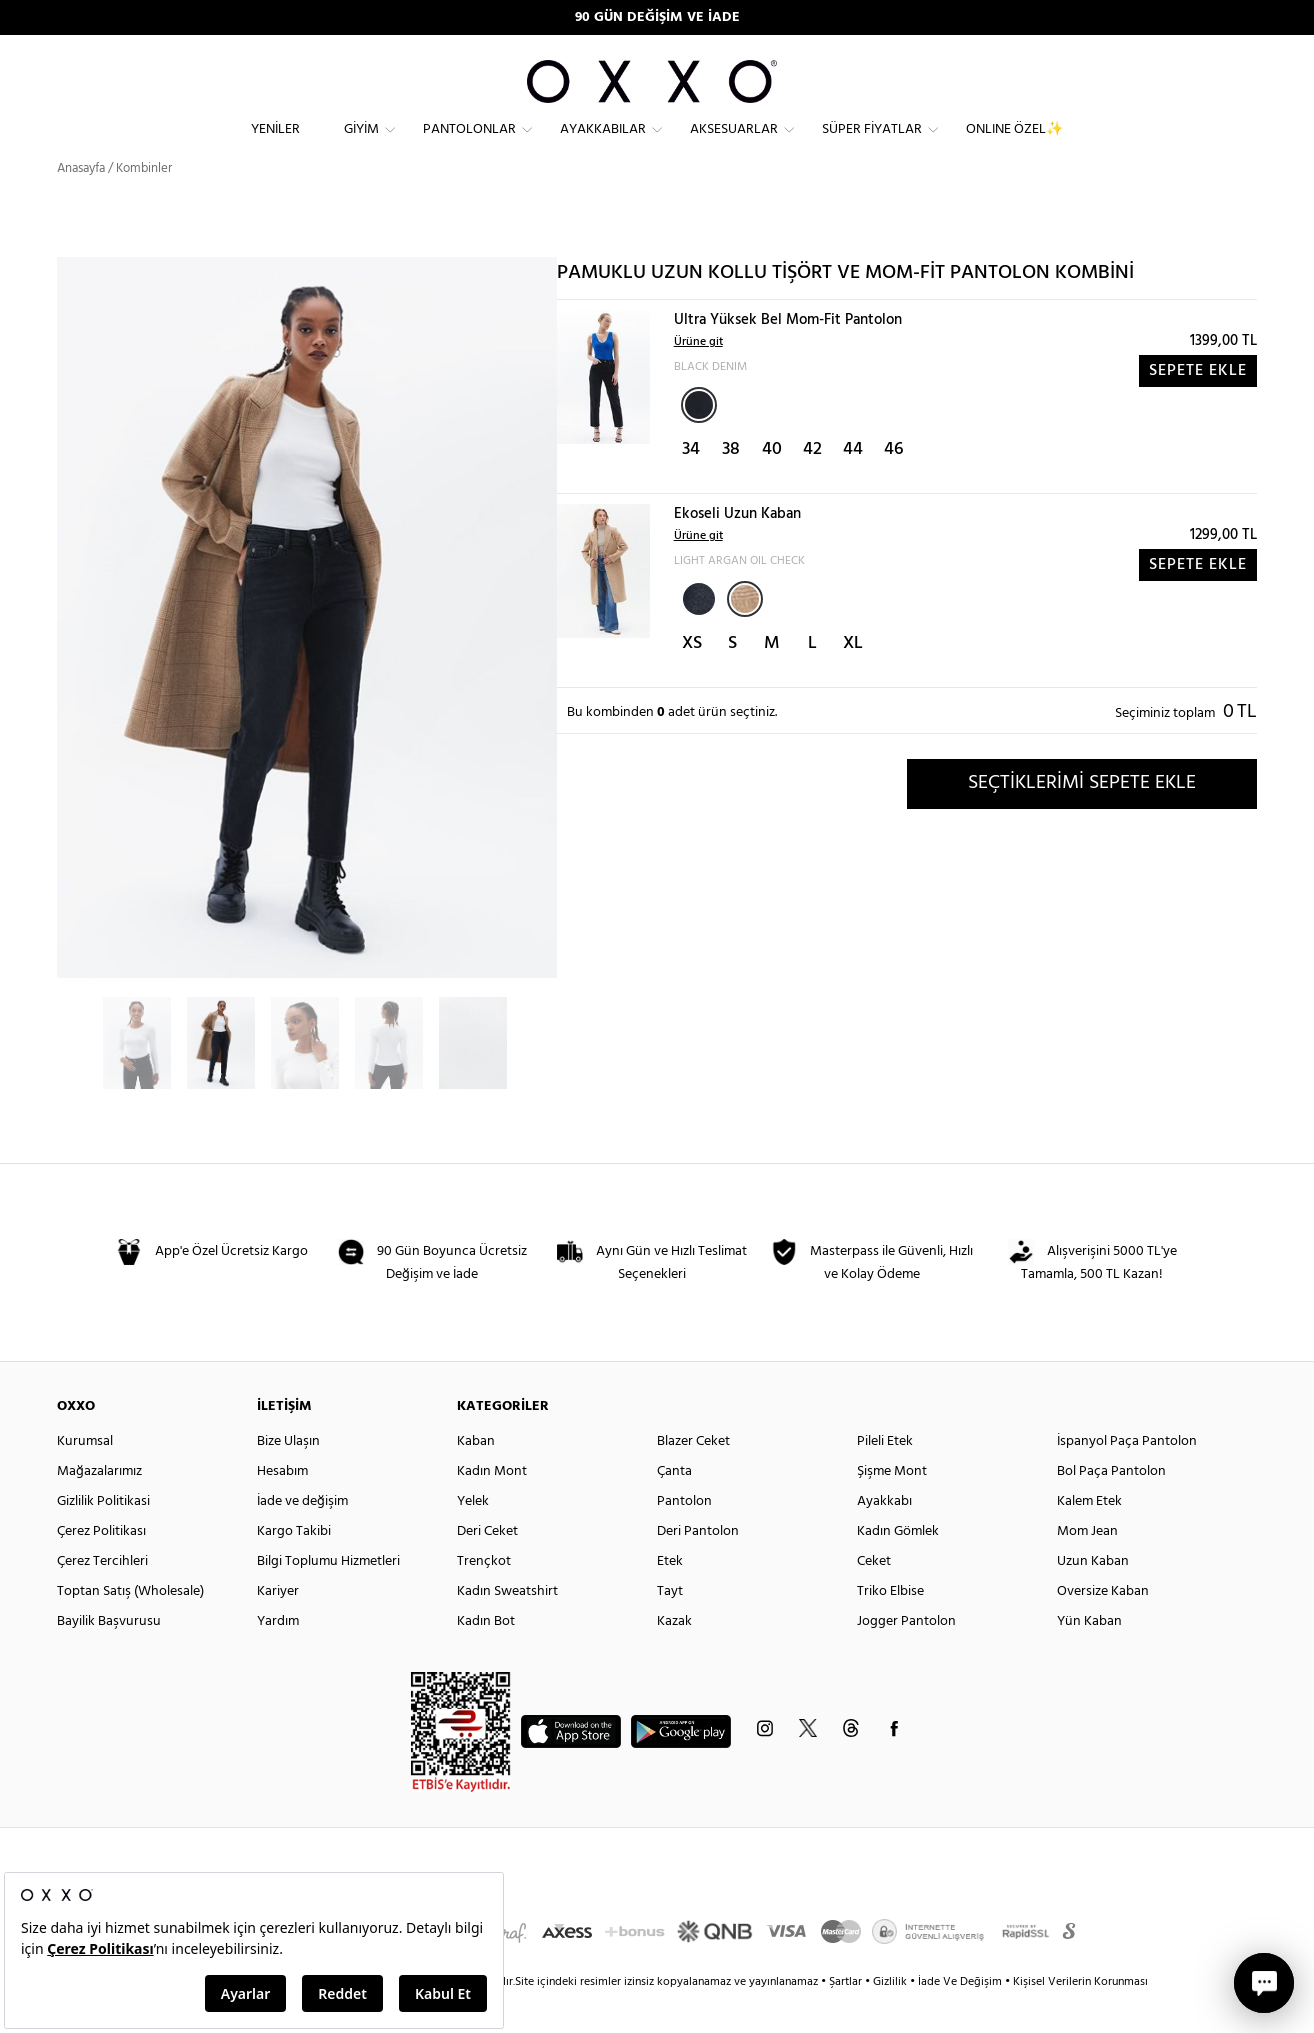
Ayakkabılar (603, 145)
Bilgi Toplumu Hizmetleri (328, 1597)
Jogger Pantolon (906, 1657)
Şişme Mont (892, 1507)
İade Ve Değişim (960, 2018)
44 (853, 485)
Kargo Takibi (294, 1567)
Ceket (874, 1597)
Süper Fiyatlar (872, 145)
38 (731, 485)
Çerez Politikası (101, 1567)
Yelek (473, 1537)
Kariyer (278, 1627)
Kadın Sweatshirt (507, 1627)
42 (812, 485)
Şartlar (847, 2018)
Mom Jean (1087, 1567)
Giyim (361, 145)
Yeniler (275, 145)
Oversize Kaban (1103, 1627)
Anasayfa (81, 204)
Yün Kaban (1089, 1657)
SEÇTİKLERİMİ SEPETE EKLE (1082, 819)
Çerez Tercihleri (102, 1597)
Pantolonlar (469, 145)
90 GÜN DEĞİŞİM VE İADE (657, 17)
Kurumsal (85, 1477)
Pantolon (684, 1537)
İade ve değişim (302, 1537)
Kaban (476, 1477)
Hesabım (282, 1507)
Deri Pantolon (698, 1567)
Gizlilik (891, 2018)
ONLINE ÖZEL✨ (1014, 145)
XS (692, 679)
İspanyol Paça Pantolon (1127, 1477)
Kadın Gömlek (898, 1567)
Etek (670, 1597)
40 (772, 485)
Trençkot (484, 1597)
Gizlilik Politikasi (103, 1537)
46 (894, 485)
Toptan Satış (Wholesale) (130, 1627)
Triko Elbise (890, 1627)
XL (853, 679)
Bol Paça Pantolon (1111, 1507)
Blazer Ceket (693, 1477)
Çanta (674, 1507)
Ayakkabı (884, 1537)
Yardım (278, 1657)
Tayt (670, 1627)
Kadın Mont (492, 1507)
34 (691, 485)
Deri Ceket (487, 1567)
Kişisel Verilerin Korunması (1080, 2018)
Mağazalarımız (99, 1507)
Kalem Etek (1089, 1537)
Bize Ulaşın (288, 1477)
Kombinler (144, 204)
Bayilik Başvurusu (109, 1657)
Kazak (674, 1657)
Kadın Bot (486, 1657)
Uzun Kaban (1093, 1597)
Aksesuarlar (734, 145)
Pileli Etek (885, 1477)
